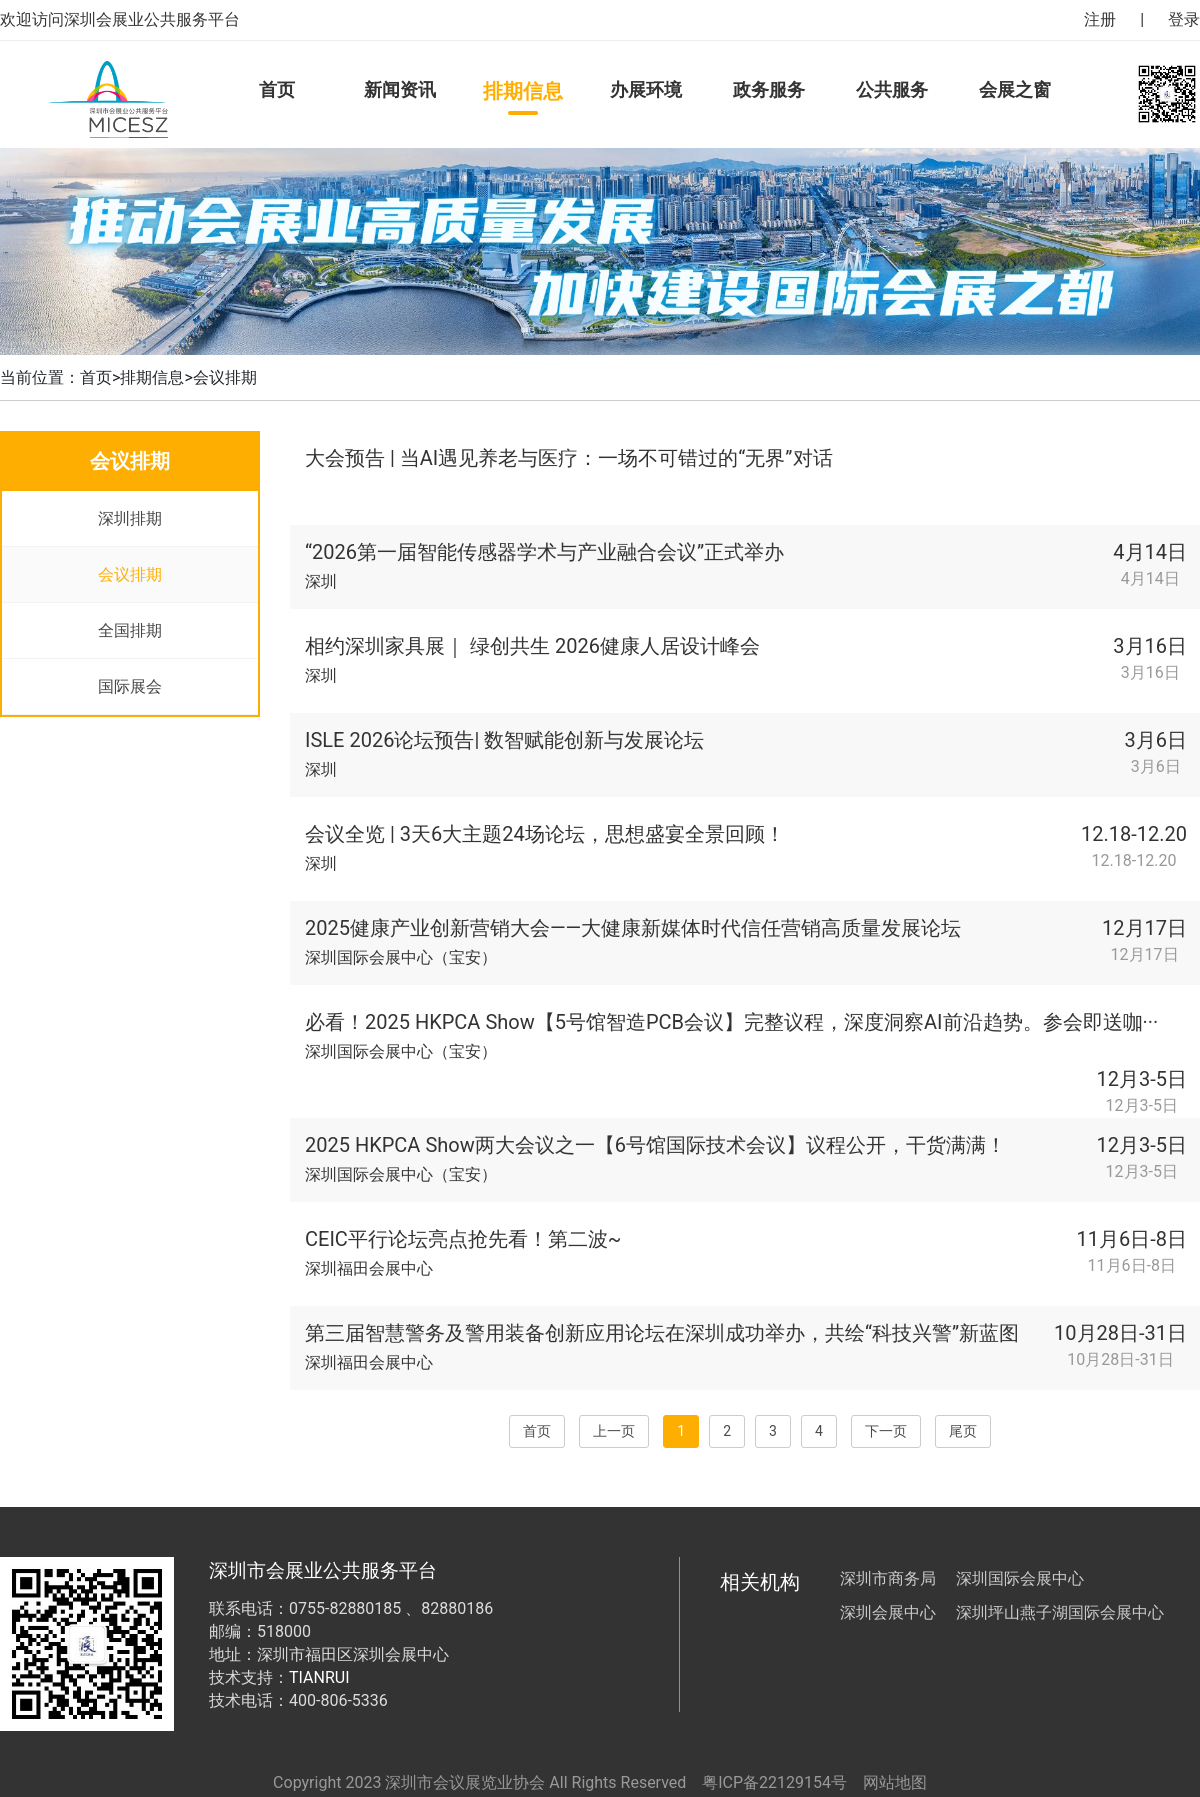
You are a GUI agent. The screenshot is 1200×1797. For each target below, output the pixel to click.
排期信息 (523, 91)
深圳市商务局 (888, 1578)
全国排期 (130, 630)
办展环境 (646, 89)
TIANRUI (319, 1677)
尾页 (963, 1431)
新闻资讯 (400, 89)
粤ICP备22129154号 (774, 1782)
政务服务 (769, 89)
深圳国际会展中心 (1020, 1578)
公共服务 (892, 89)
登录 (1184, 19)
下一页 (886, 1431)
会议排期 (225, 377)
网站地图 (895, 1782)
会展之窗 (1015, 89)
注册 (1100, 19)
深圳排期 (130, 518)
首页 (277, 89)
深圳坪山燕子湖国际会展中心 (1060, 1612)
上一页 (614, 1431)
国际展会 (130, 686)
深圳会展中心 (888, 1612)
